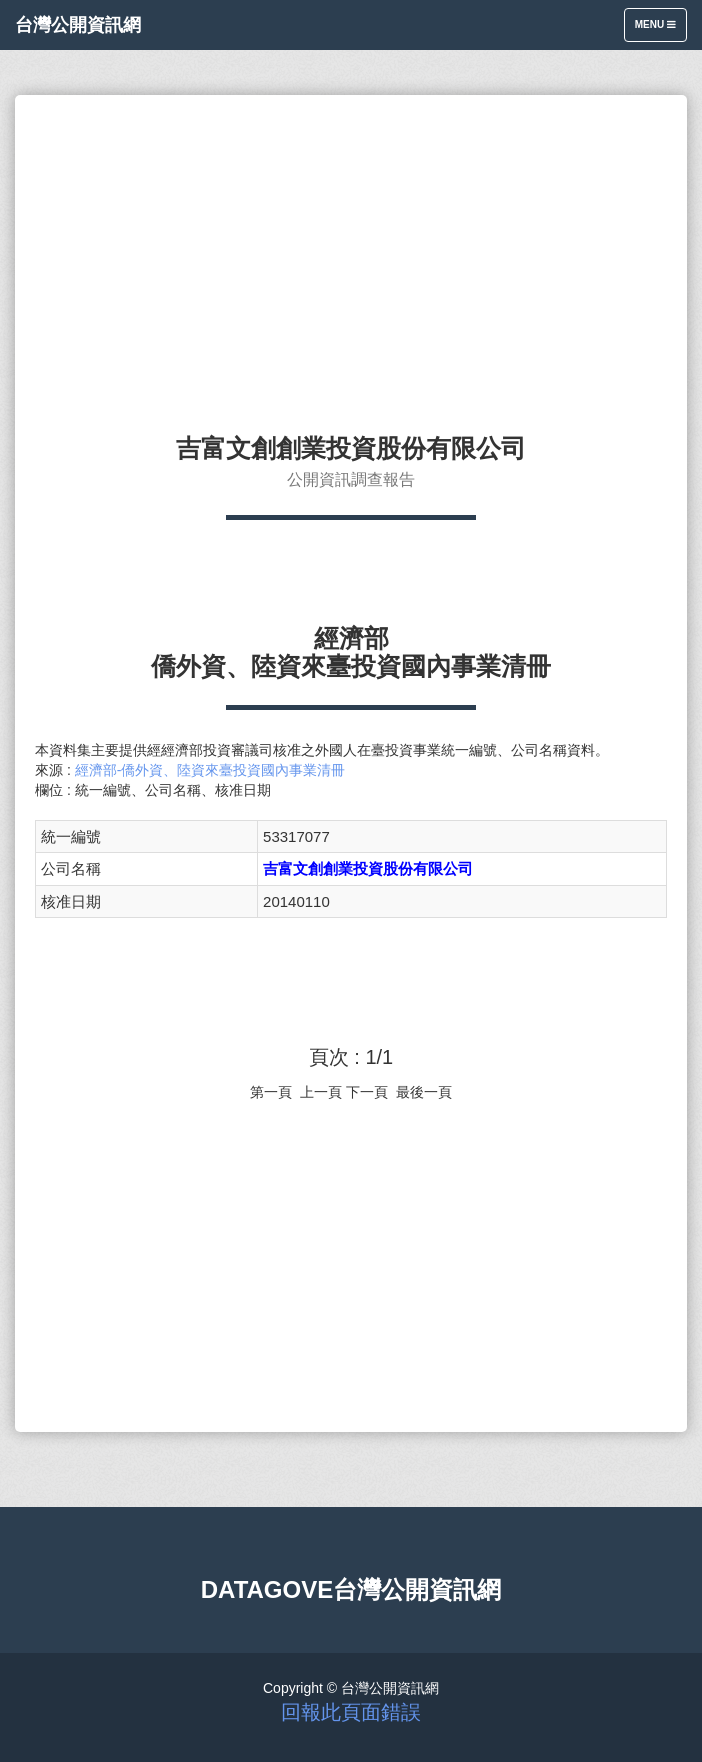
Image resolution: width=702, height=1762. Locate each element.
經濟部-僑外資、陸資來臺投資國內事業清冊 (210, 770)
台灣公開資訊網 (78, 25)
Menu (660, 29)
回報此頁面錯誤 (351, 1712)
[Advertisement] (351, 255)
